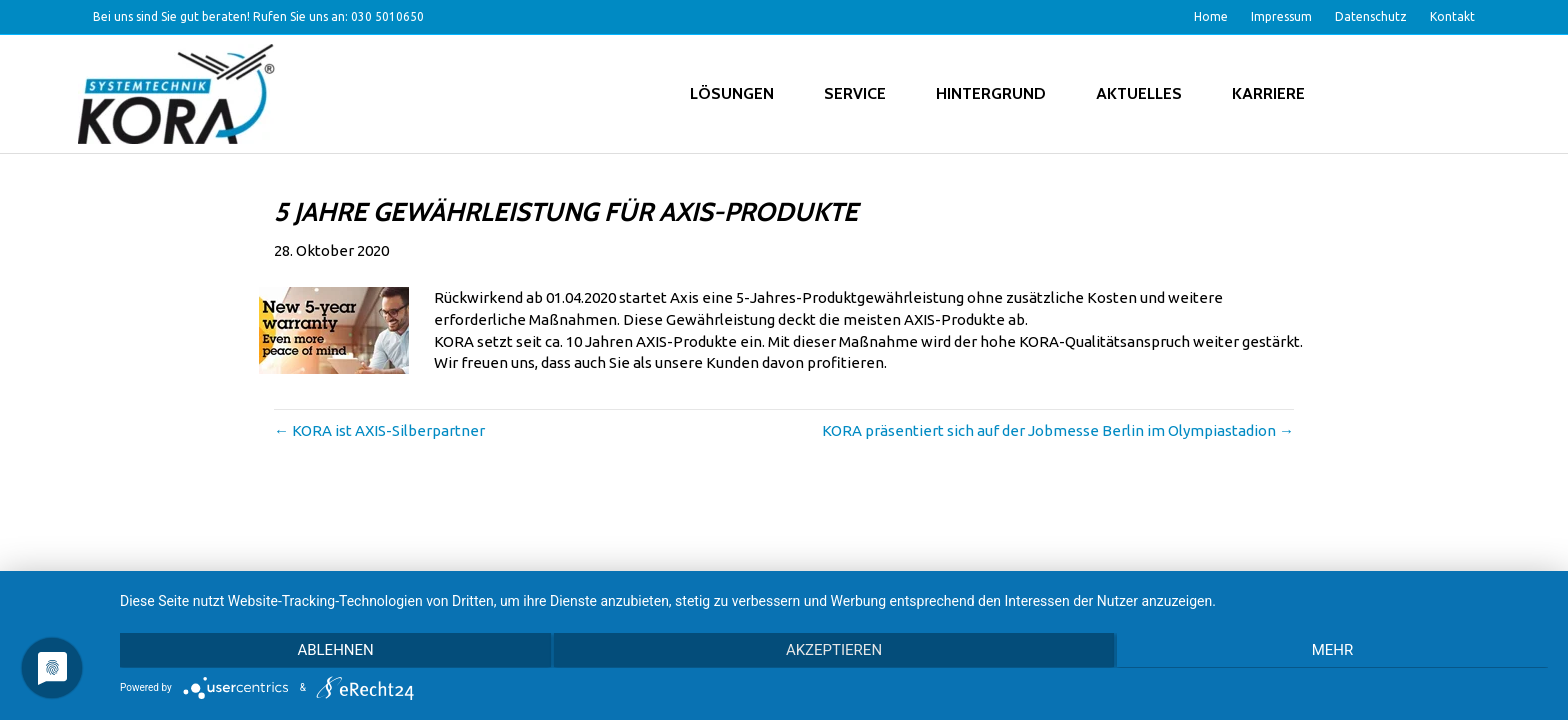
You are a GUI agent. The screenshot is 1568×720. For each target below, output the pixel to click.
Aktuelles (1139, 93)
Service (855, 93)
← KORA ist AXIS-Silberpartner (379, 430)
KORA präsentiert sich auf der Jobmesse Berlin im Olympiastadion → (1058, 430)
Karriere (1268, 93)
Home (1211, 16)
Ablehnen (333, 651)
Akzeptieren (834, 651)
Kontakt (1452, 16)
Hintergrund (991, 93)
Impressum (1281, 16)
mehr (1335, 651)
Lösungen (732, 93)
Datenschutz (1371, 16)
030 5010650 (387, 16)
